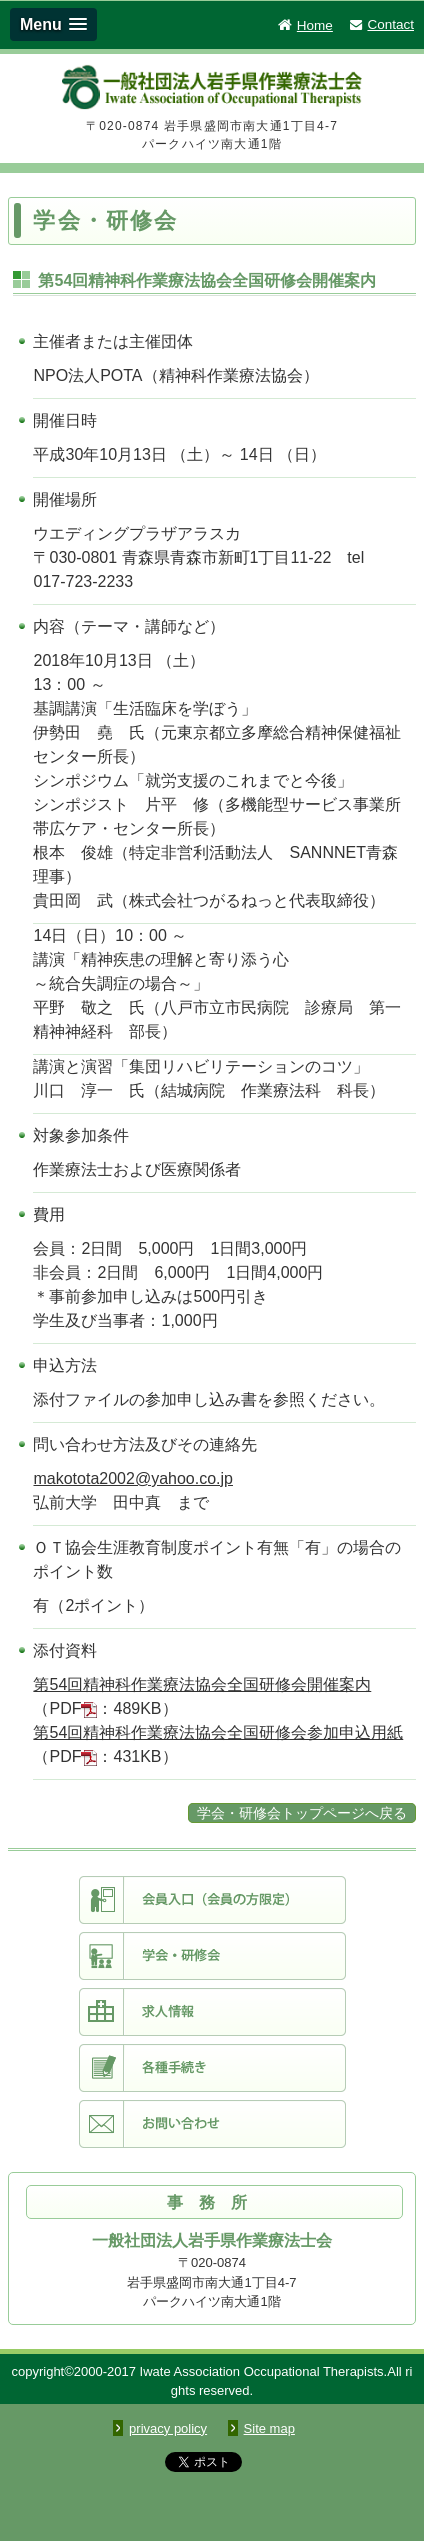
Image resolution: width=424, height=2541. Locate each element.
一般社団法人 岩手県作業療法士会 (212, 90)
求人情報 (212, 2012)
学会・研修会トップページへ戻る (302, 1813)
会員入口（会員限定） (212, 1900)
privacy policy (168, 2428)
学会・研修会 (212, 1956)
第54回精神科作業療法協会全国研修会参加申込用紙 (218, 1732)
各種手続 (212, 2068)
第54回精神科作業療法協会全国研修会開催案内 (202, 1684)
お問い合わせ (212, 2124)
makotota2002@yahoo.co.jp (132, 1478)
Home (304, 25)
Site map (269, 2428)
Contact (381, 24)
